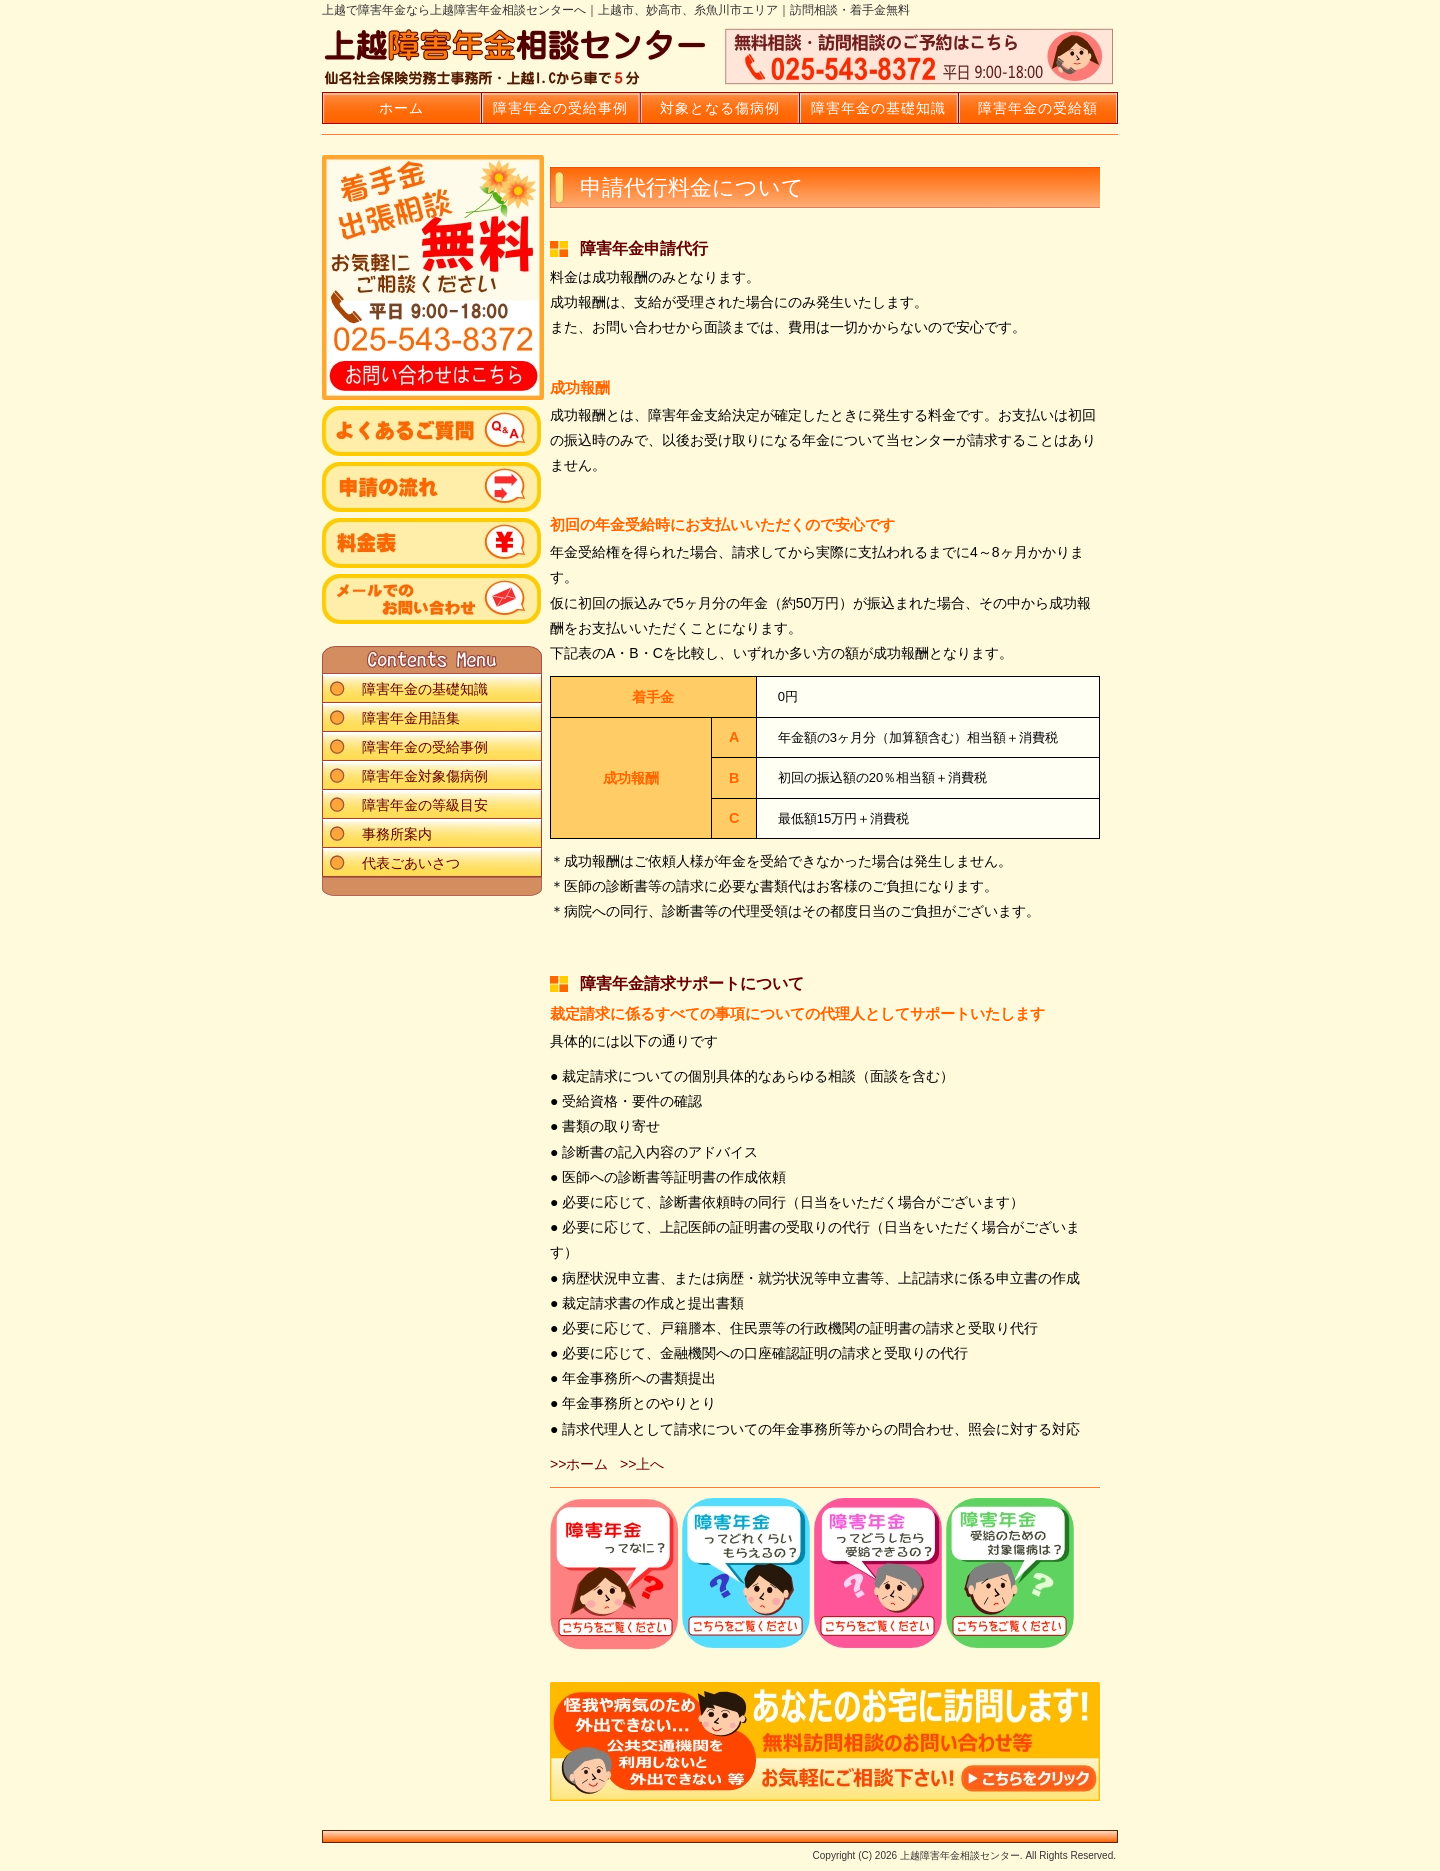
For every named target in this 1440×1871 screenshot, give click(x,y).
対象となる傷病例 (720, 108)
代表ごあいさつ (411, 863)
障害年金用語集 (411, 718)
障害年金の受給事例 (560, 108)
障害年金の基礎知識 (878, 108)
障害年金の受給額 (1038, 108)
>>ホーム (579, 1464)
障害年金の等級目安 (425, 805)
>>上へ (642, 1464)
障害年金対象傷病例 (425, 776)
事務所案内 (397, 834)
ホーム (401, 108)
